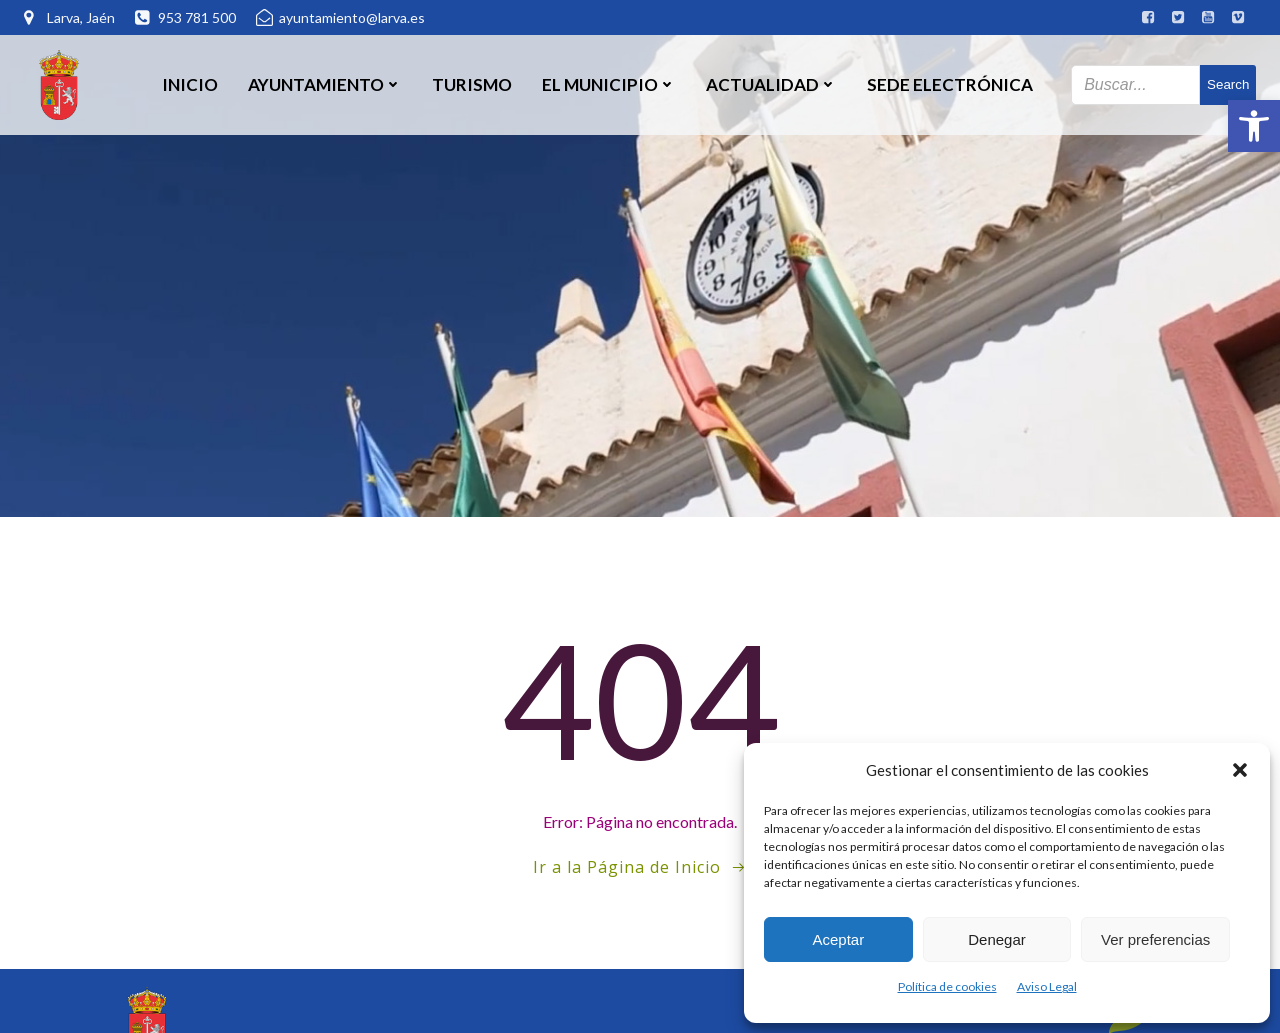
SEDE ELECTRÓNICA (950, 84)
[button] (1254, 126)
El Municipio (609, 84)
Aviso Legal (1047, 986)
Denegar (997, 939)
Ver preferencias (1155, 939)
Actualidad (771, 84)
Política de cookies (947, 986)
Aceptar (838, 939)
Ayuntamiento (325, 84)
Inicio (190, 84)
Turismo (472, 84)
